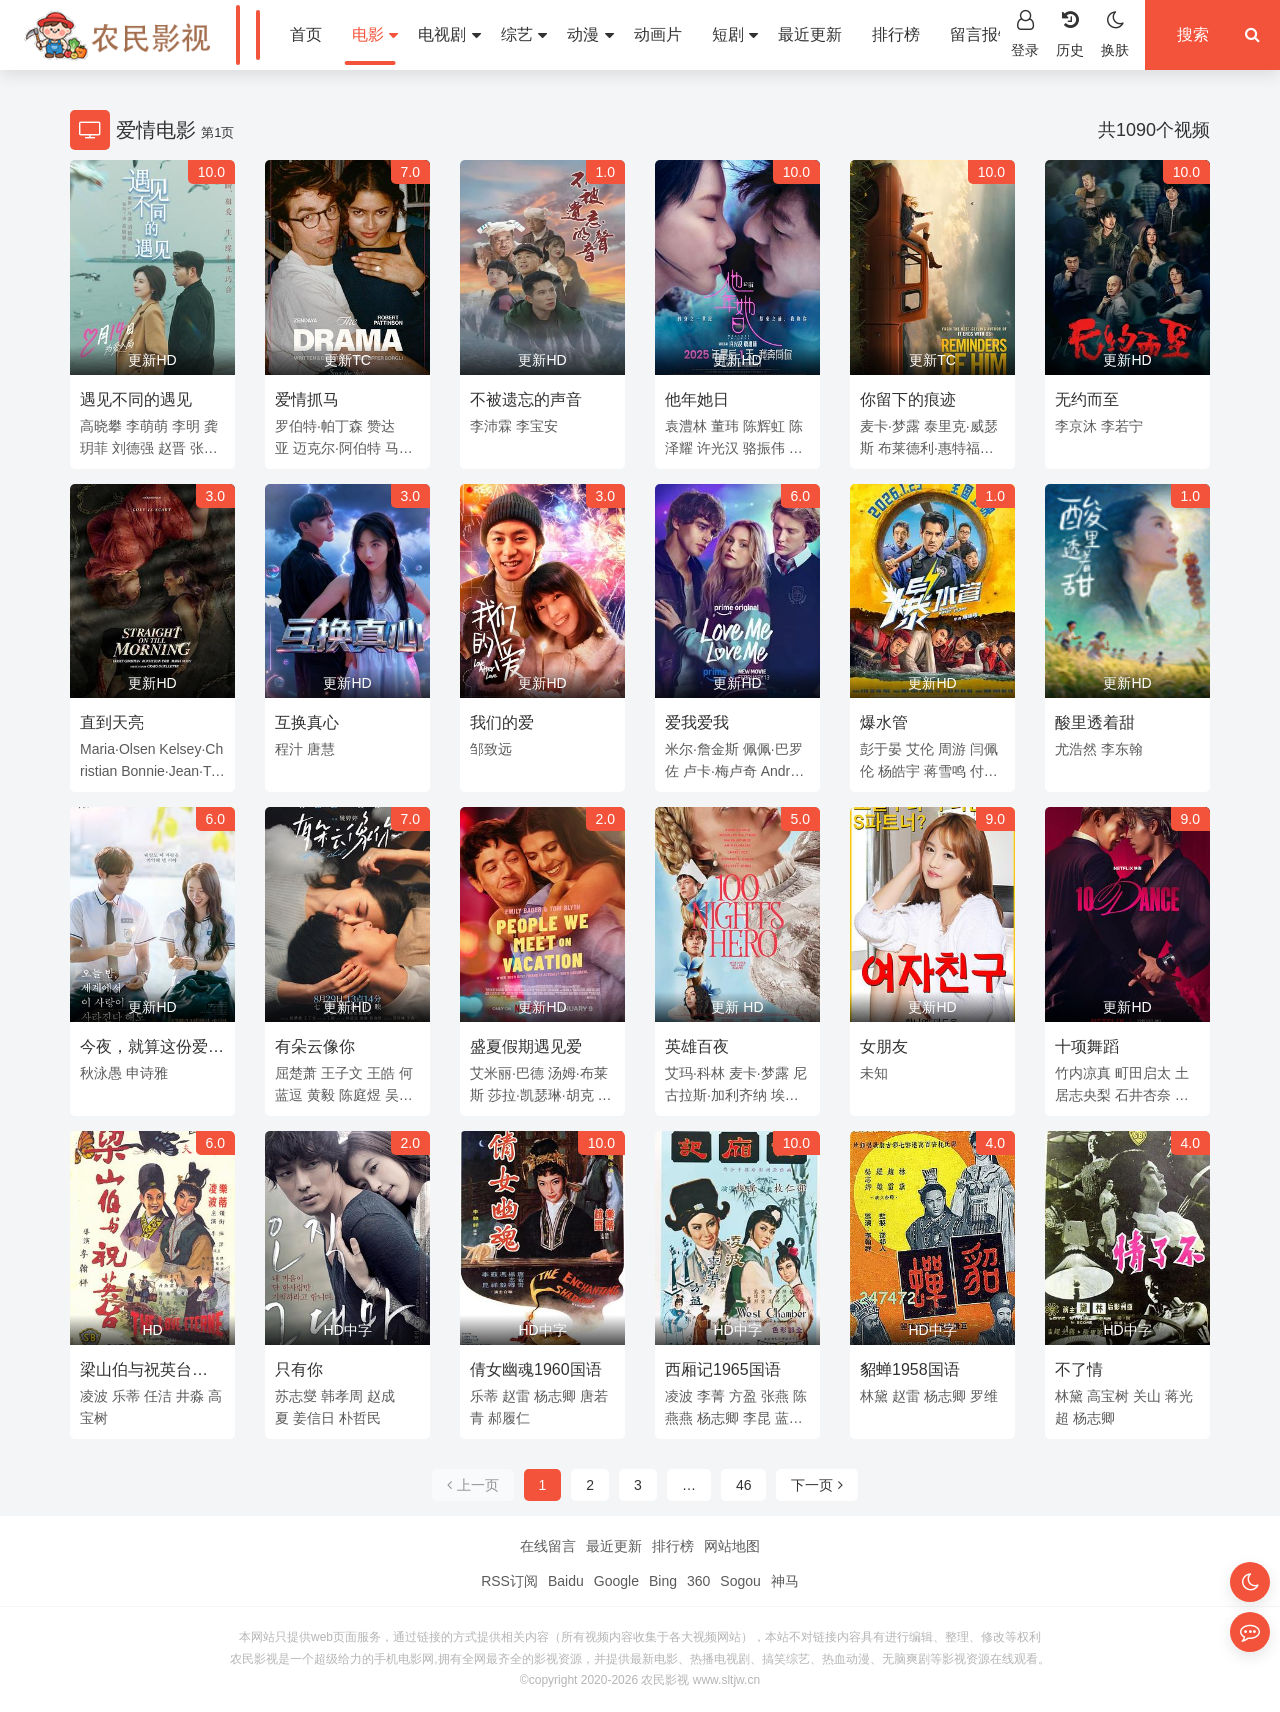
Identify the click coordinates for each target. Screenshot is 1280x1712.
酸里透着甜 (1095, 722)
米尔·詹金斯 (702, 749)
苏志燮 (296, 1396)
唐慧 (321, 749)
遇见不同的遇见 (136, 399)
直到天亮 (112, 722)
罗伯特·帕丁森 (319, 426)
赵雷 (516, 1396)
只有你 (299, 1369)
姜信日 (314, 1418)
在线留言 (548, 1546)
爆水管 (884, 722)
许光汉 (718, 448)
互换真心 (307, 722)
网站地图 (732, 1546)
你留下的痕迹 (908, 399)
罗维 (984, 1396)
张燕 (775, 1396)
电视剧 (449, 34)
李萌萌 (147, 426)
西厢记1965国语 (723, 1369)
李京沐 (1076, 426)
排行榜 (896, 34)
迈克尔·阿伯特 (337, 448)
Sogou (740, 1581)
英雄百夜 (697, 1046)
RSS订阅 (509, 1581)
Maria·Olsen (117, 749)
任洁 (158, 1396)
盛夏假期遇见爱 (526, 1046)
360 (698, 1581)
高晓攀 (101, 426)
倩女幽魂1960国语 (536, 1369)
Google (616, 1581)
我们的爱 (502, 722)
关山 (1147, 1396)
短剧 (735, 34)
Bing (663, 1581)
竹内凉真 (1083, 1073)
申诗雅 (147, 1073)
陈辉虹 (764, 426)
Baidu (566, 1581)
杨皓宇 (899, 771)
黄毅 (321, 1095)
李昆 (757, 1418)
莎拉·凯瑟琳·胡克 (541, 1095)
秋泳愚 (101, 1073)
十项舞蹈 (1087, 1046)
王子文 (342, 1073)
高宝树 (1108, 1396)
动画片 (658, 34)
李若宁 (1122, 426)
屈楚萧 (296, 1073)
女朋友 (884, 1046)
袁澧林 (686, 426)
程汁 (289, 749)
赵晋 (172, 448)
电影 (375, 34)
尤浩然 (1076, 749)
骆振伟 (764, 448)
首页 (306, 34)
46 (744, 1485)
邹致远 (491, 749)
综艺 (524, 34)
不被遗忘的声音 (526, 399)
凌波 (94, 1396)
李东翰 (1122, 749)
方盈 (743, 1396)
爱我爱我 (697, 722)
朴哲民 (360, 1418)
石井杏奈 (1143, 1095)
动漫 (590, 34)
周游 (952, 749)
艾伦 (920, 749)
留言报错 (982, 34)
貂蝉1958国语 (910, 1369)
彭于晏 (881, 749)
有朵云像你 (315, 1046)
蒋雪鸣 (945, 771)
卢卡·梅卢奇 (720, 771)
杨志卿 (555, 1396)
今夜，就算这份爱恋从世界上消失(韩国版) (152, 1050)
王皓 (381, 1073)
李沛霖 (491, 426)
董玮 (725, 426)
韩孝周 (342, 1396)
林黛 (874, 1396)
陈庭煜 (360, 1095)
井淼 (190, 1396)
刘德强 (133, 448)
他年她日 (697, 399)
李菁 (711, 1396)
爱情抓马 (307, 399)
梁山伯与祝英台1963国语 (136, 1373)
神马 (785, 1581)
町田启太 (1143, 1073)
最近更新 (810, 34)
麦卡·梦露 (890, 426)
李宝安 (537, 426)
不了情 (1079, 1369)
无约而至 (1087, 399)
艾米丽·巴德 (507, 1073)
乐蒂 (126, 1396)
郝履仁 (509, 1418)
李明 (186, 426)
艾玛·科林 (695, 1073)
